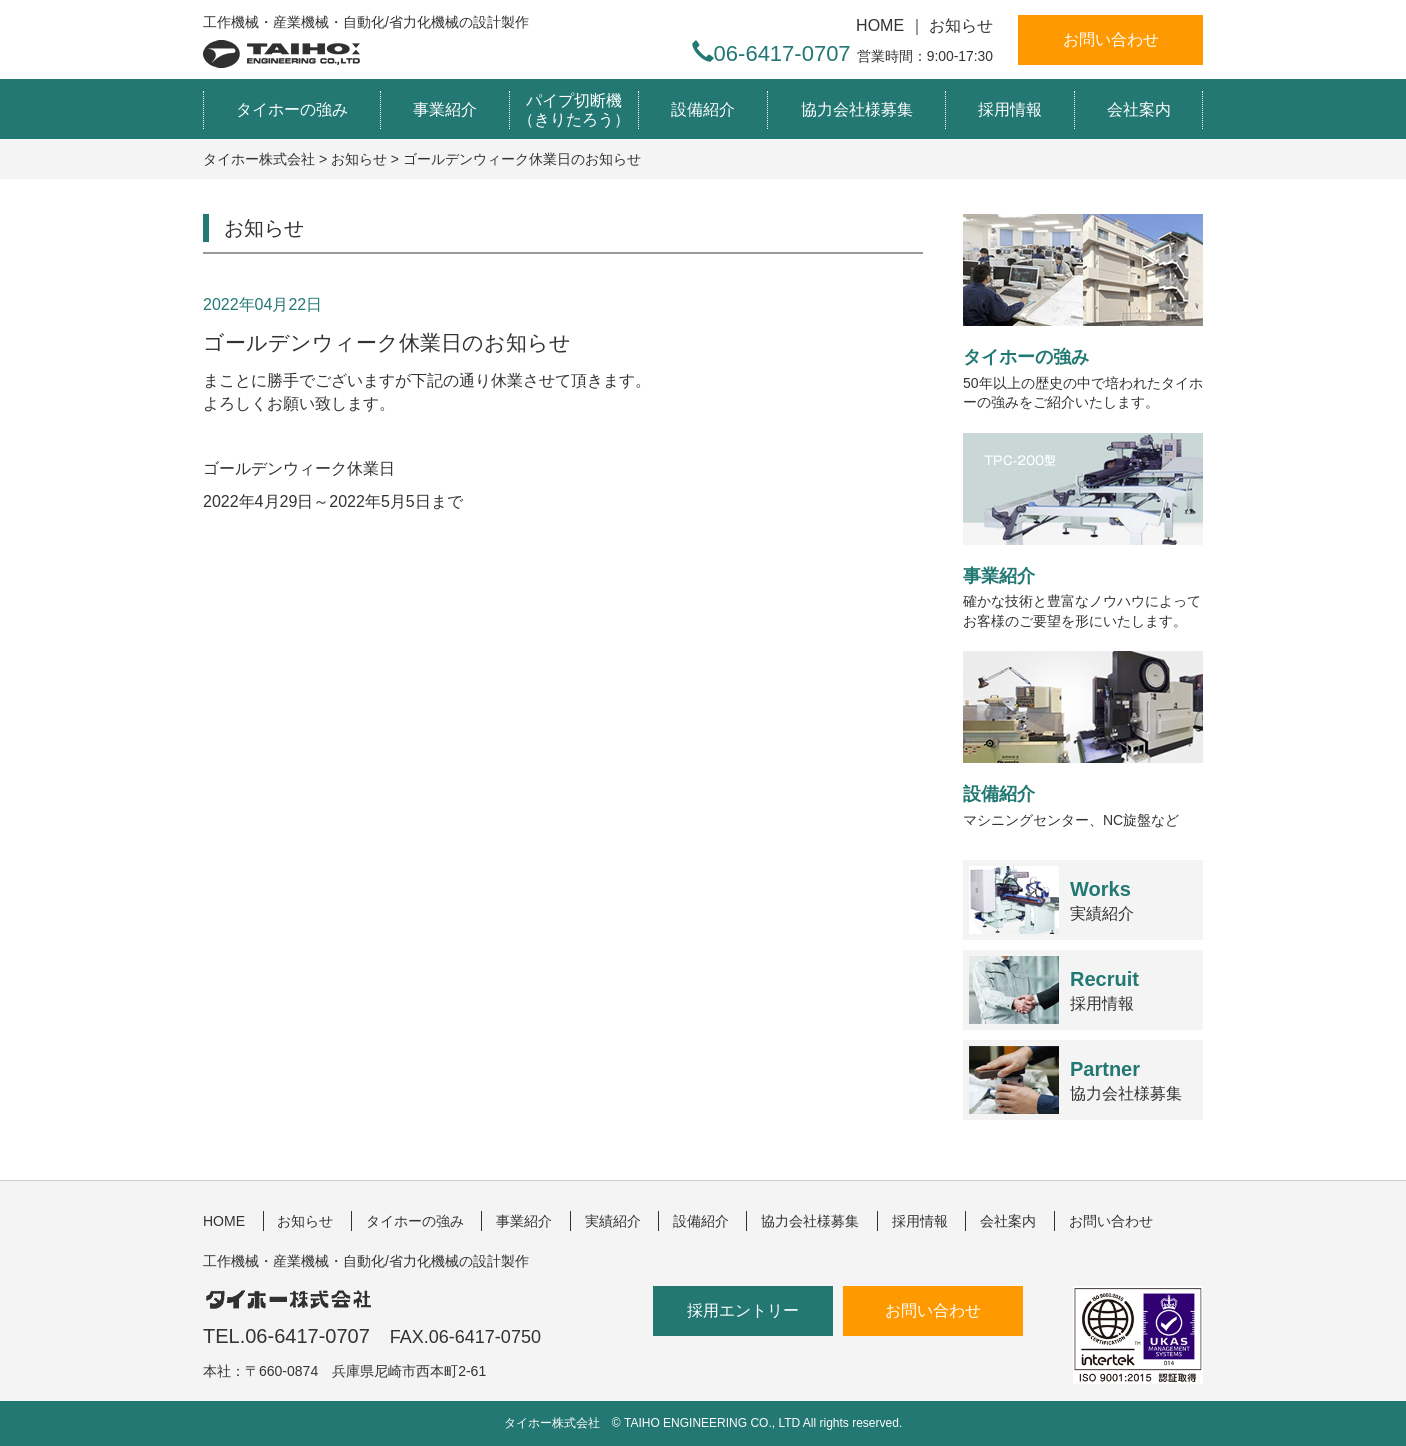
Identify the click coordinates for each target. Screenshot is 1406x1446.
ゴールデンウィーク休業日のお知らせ (387, 342)
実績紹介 (1102, 900)
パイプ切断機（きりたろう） (574, 110)
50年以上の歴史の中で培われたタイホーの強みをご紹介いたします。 (1083, 312)
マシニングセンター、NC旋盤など (1083, 739)
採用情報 (1010, 109)
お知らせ (961, 25)
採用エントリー (743, 1310)
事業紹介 (445, 109)
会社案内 (1139, 109)
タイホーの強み (292, 109)
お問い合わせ (1111, 39)
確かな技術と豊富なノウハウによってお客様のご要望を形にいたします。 (1083, 531)
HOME (880, 25)
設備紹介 (703, 109)
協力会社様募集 (857, 109)
